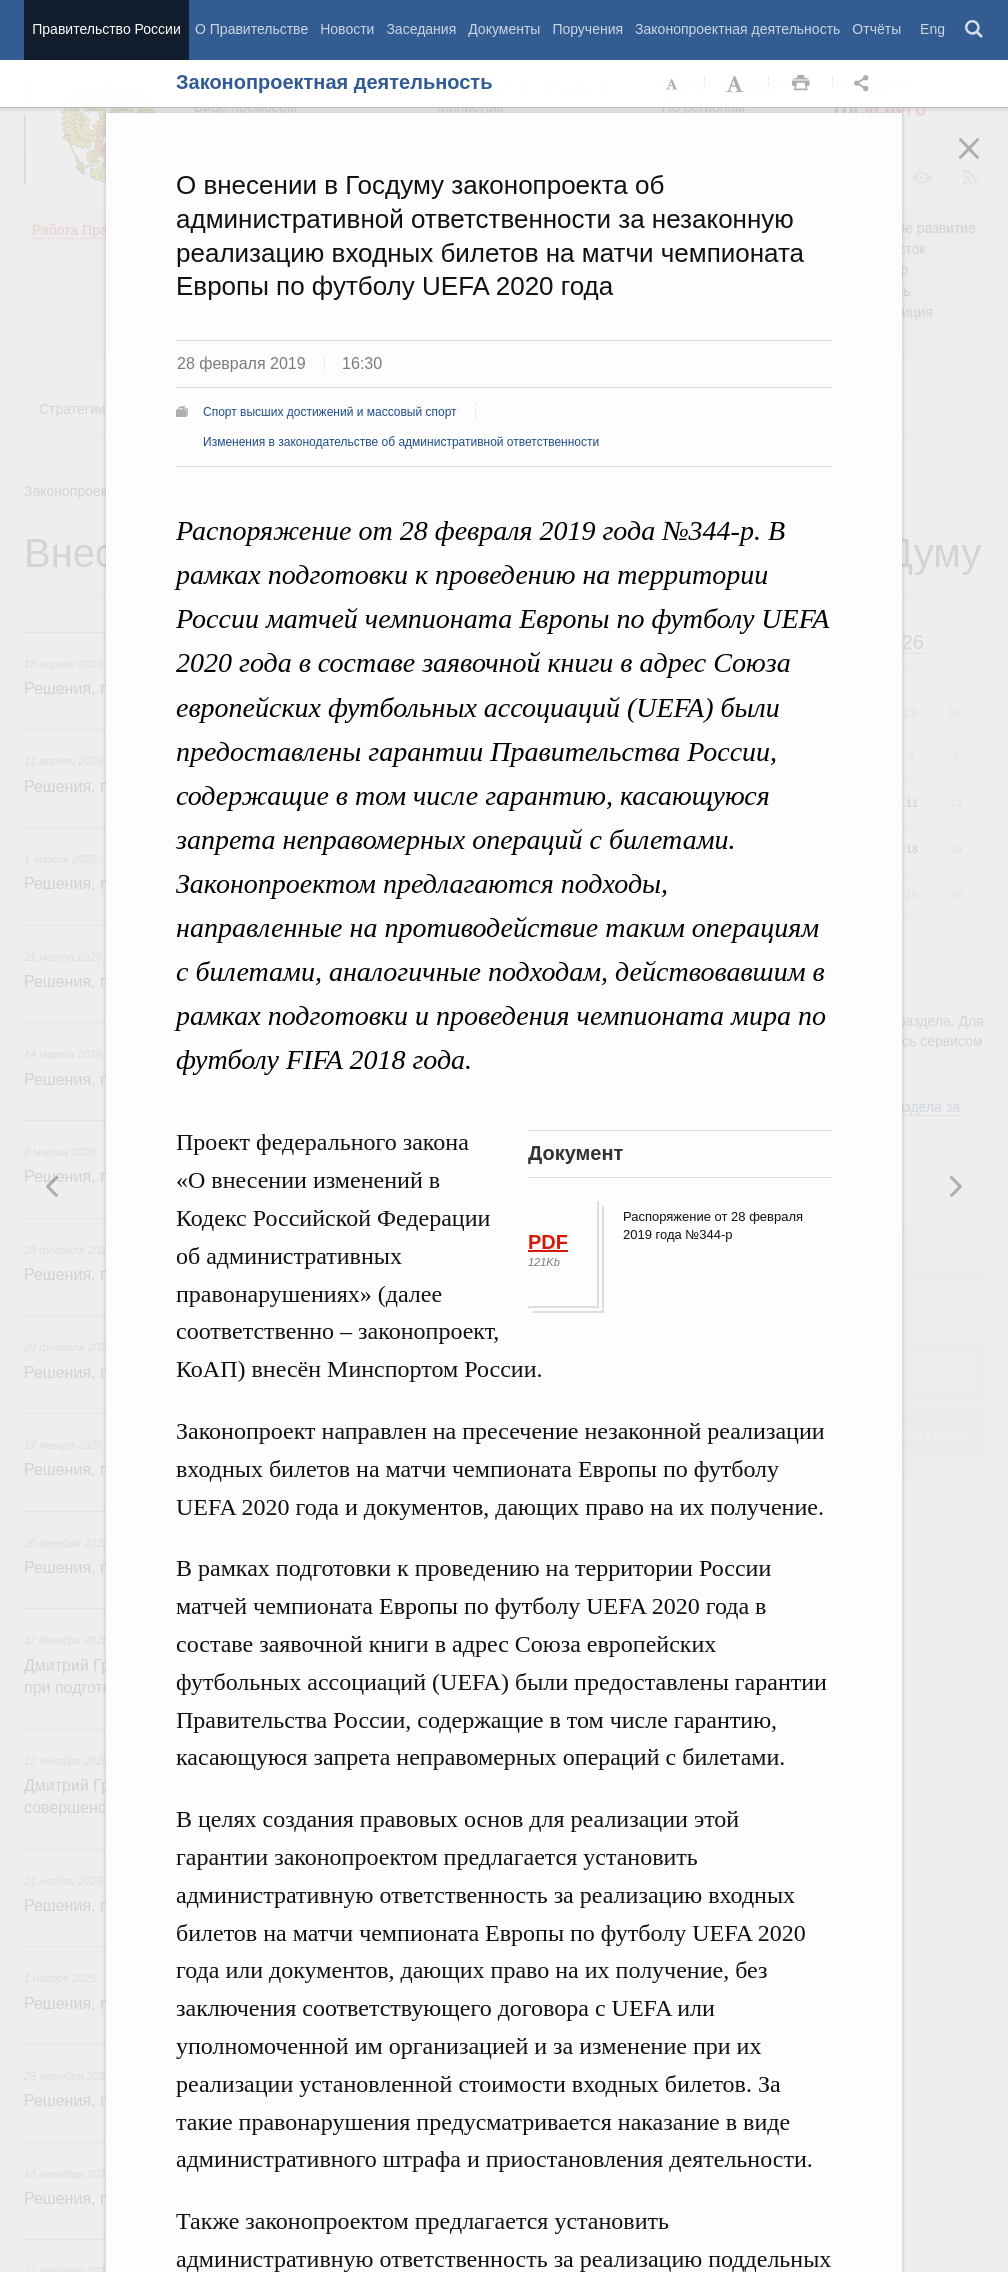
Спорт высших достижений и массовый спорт (330, 412)
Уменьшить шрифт (673, 84)
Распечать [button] (801, 84)
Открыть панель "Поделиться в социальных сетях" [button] (865, 84)
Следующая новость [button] (53, 1186)
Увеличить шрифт (737, 84)
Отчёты (876, 29)
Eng (932, 29)
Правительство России (106, 29)
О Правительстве (251, 29)
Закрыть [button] (983, 162)
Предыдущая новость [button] (955, 1186)
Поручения (587, 29)
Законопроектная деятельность (737, 29)
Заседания (421, 29)
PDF (548, 1242)
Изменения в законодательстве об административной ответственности (401, 442)
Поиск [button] (975, 30)
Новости (347, 29)
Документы (504, 29)
